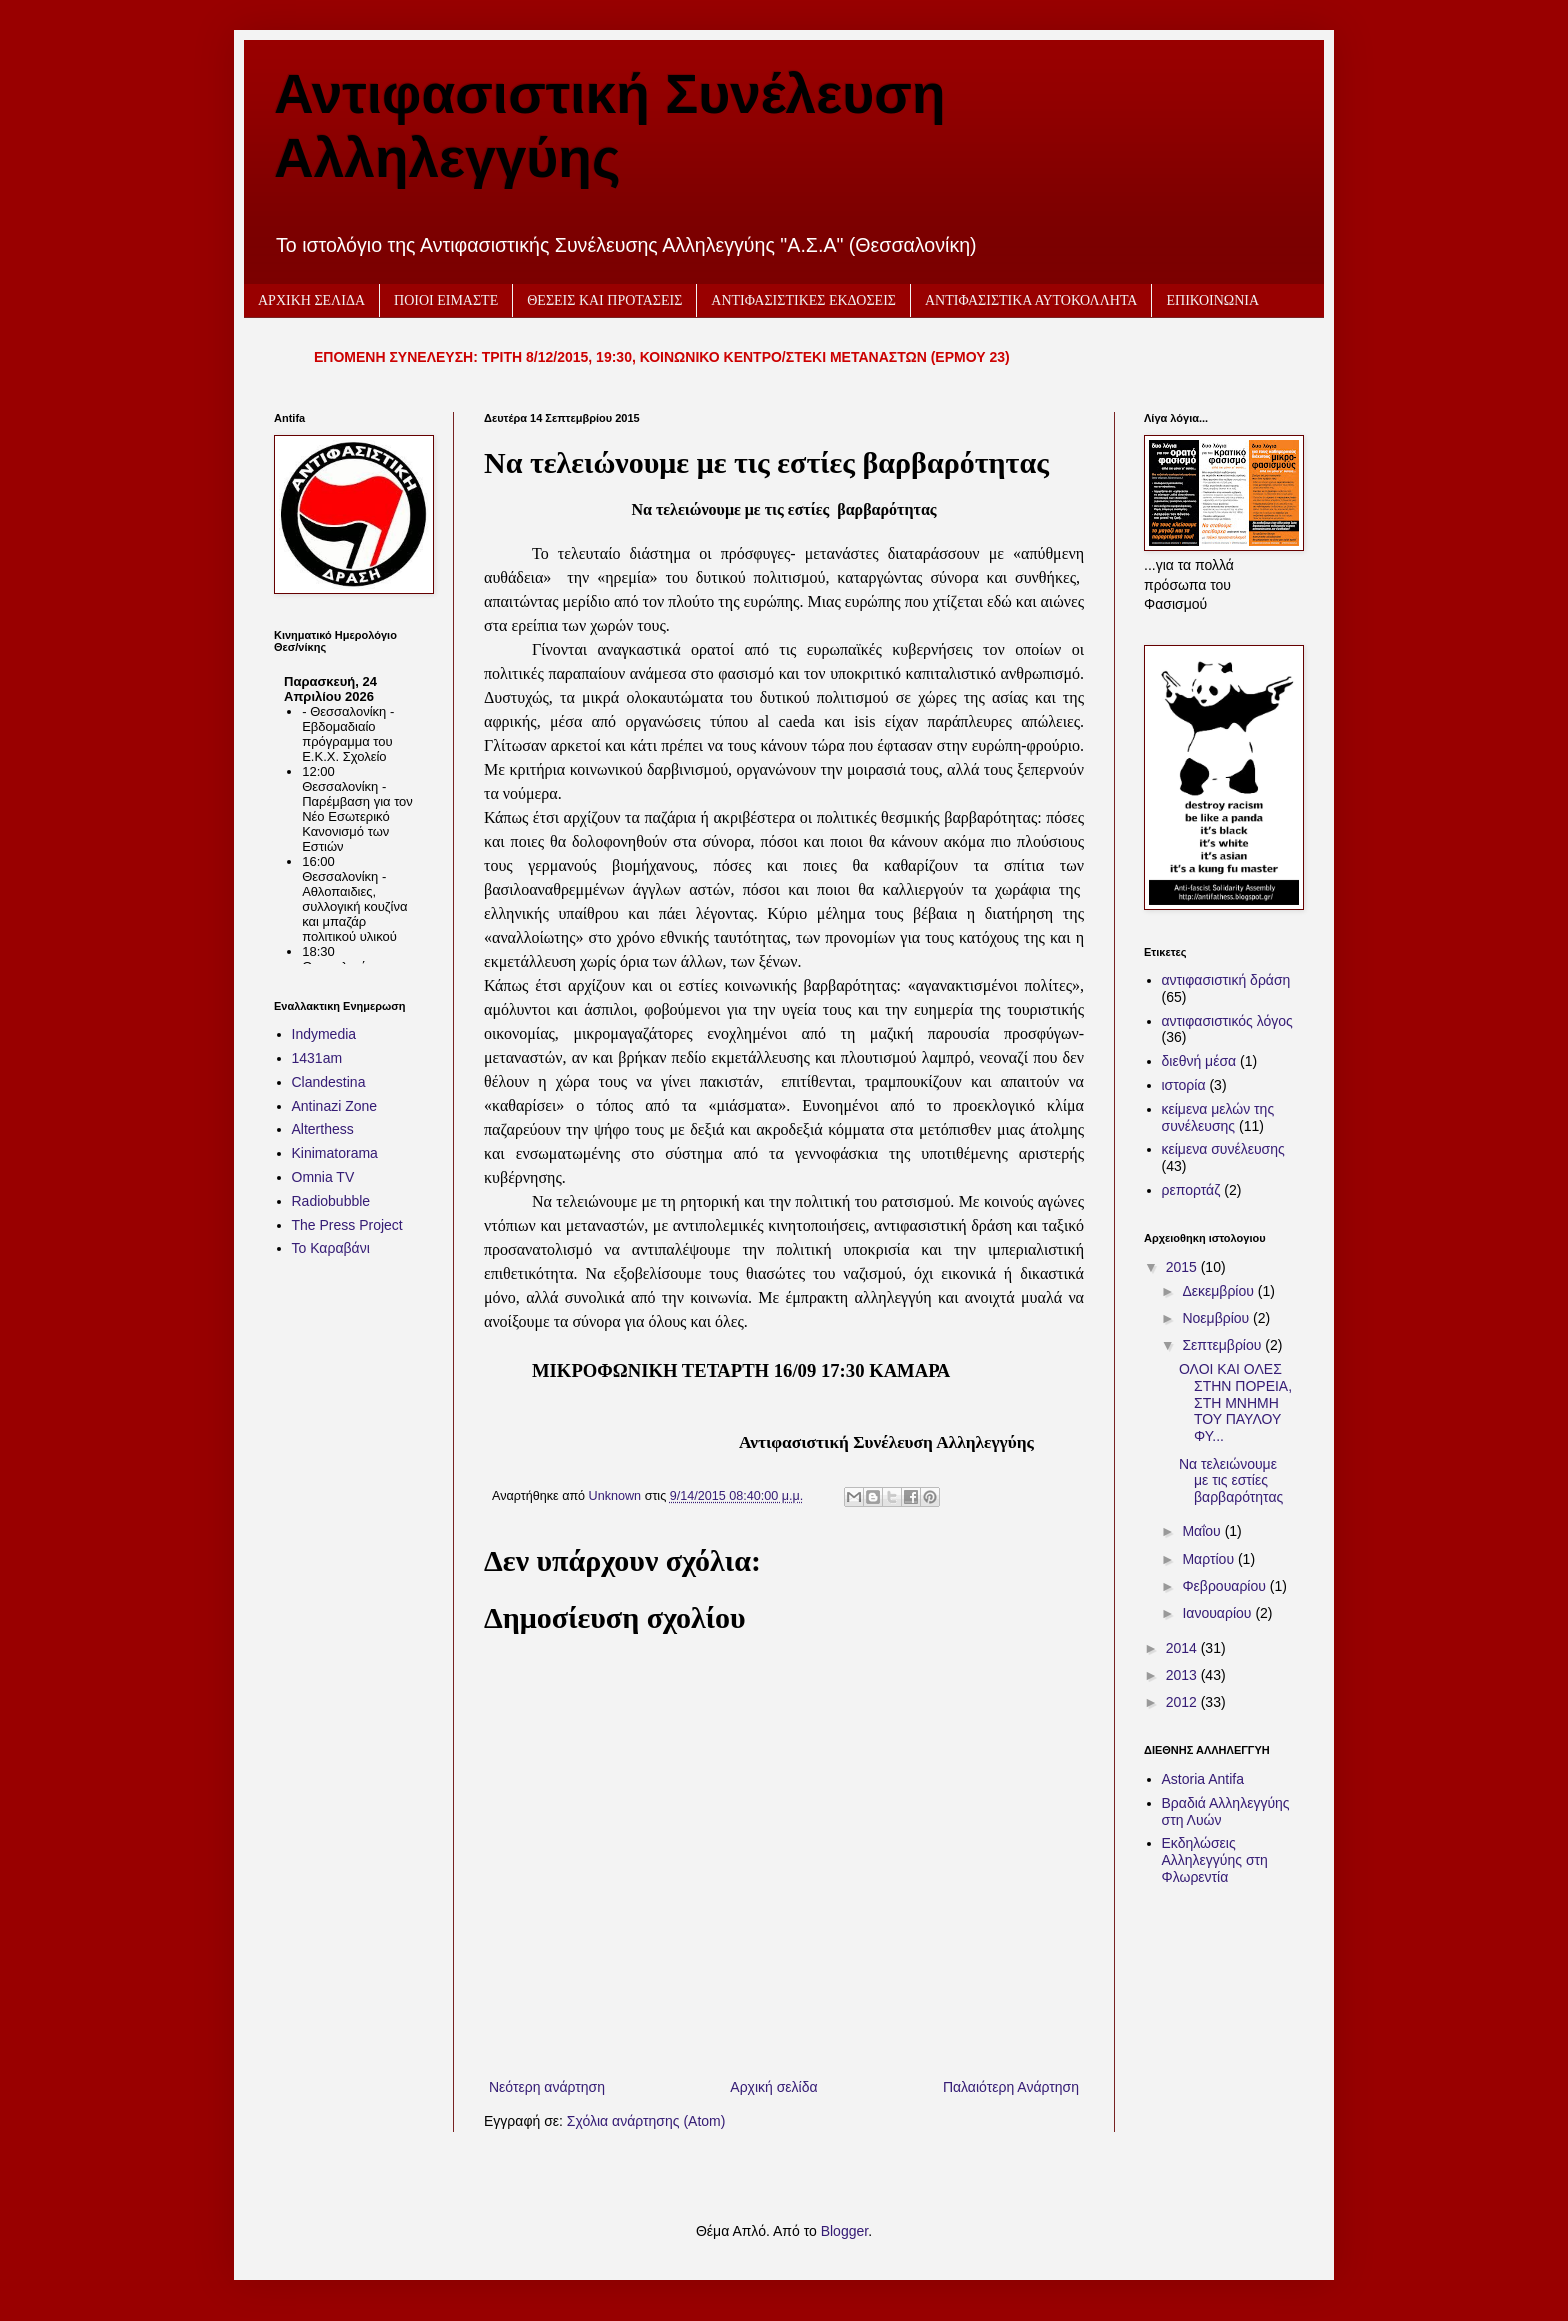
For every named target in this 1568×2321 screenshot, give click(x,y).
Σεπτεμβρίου (1223, 1345)
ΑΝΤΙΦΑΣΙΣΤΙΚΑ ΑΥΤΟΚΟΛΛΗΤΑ (1031, 300)
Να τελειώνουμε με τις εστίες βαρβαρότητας (1231, 1481)
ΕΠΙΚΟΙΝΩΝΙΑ (1212, 300)
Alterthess (323, 1129)
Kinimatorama (335, 1153)
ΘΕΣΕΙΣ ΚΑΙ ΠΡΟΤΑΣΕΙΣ (604, 300)
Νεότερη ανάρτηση (547, 2087)
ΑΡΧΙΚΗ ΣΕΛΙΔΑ (311, 300)
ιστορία (1184, 1085)
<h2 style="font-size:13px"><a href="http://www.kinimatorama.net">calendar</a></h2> (349, 814)
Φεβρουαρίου (1225, 1586)
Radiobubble (331, 1201)
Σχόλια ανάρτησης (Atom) (646, 2121)
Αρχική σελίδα (773, 2087)
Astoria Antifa (1203, 1779)
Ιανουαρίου (1218, 1613)
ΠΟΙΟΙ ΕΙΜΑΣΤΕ (446, 300)
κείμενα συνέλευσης (1223, 1149)
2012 (1183, 1702)
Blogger (844, 2231)
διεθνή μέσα (1199, 1061)
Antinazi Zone (335, 1106)
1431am (317, 1058)
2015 (1183, 1267)
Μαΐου (1203, 1531)
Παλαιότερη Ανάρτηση (1011, 2087)
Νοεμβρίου (1217, 1318)
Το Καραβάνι (331, 1248)
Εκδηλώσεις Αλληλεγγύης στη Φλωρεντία (1215, 1860)
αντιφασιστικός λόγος (1227, 1021)
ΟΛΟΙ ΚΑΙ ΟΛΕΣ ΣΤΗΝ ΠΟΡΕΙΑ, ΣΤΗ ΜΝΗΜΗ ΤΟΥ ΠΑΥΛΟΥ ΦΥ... (1235, 1402)
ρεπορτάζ (1191, 1190)
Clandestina (329, 1082)
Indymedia (324, 1034)
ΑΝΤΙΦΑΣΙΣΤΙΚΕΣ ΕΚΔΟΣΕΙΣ (803, 300)
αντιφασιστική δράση (1226, 980)
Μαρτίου (1210, 1559)
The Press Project (347, 1225)
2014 (1183, 1648)
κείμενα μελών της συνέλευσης (1218, 1117)
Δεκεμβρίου (1219, 1291)
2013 (1183, 1675)
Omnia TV (323, 1177)
